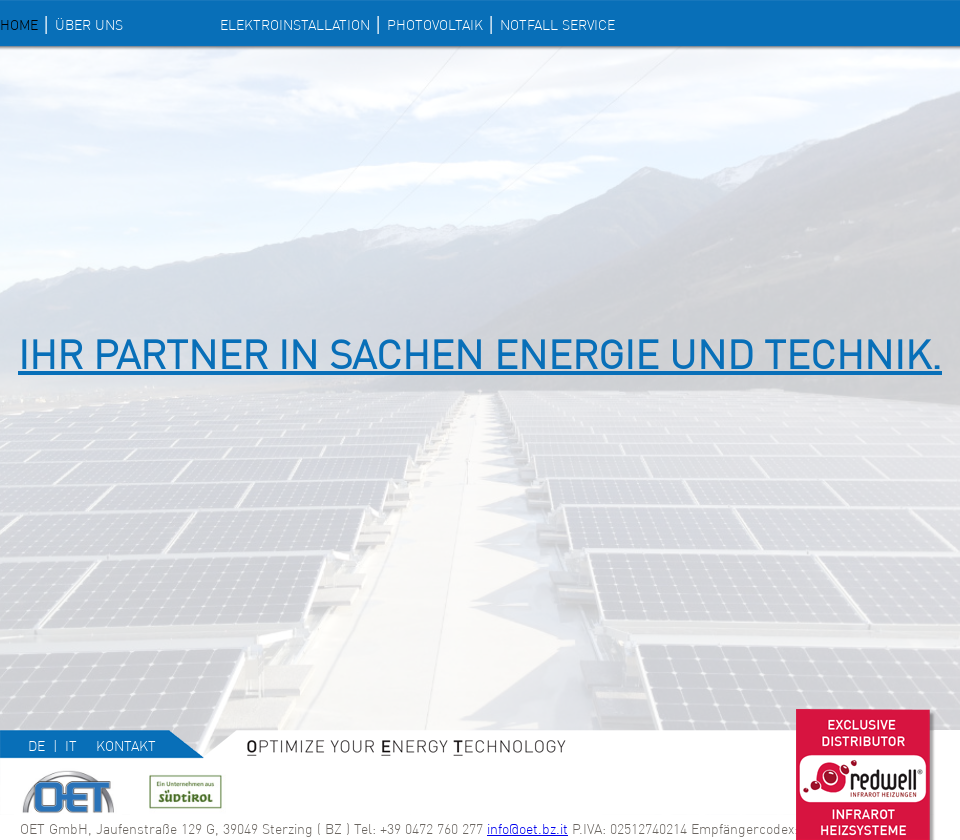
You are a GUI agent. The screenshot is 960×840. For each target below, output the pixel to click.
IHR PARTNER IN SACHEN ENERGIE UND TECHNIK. (480, 354)
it (71, 746)
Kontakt (126, 746)
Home (19, 25)
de (36, 746)
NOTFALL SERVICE (557, 25)
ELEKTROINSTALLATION (295, 25)
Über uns (89, 25)
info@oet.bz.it (527, 829)
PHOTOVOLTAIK (435, 25)
